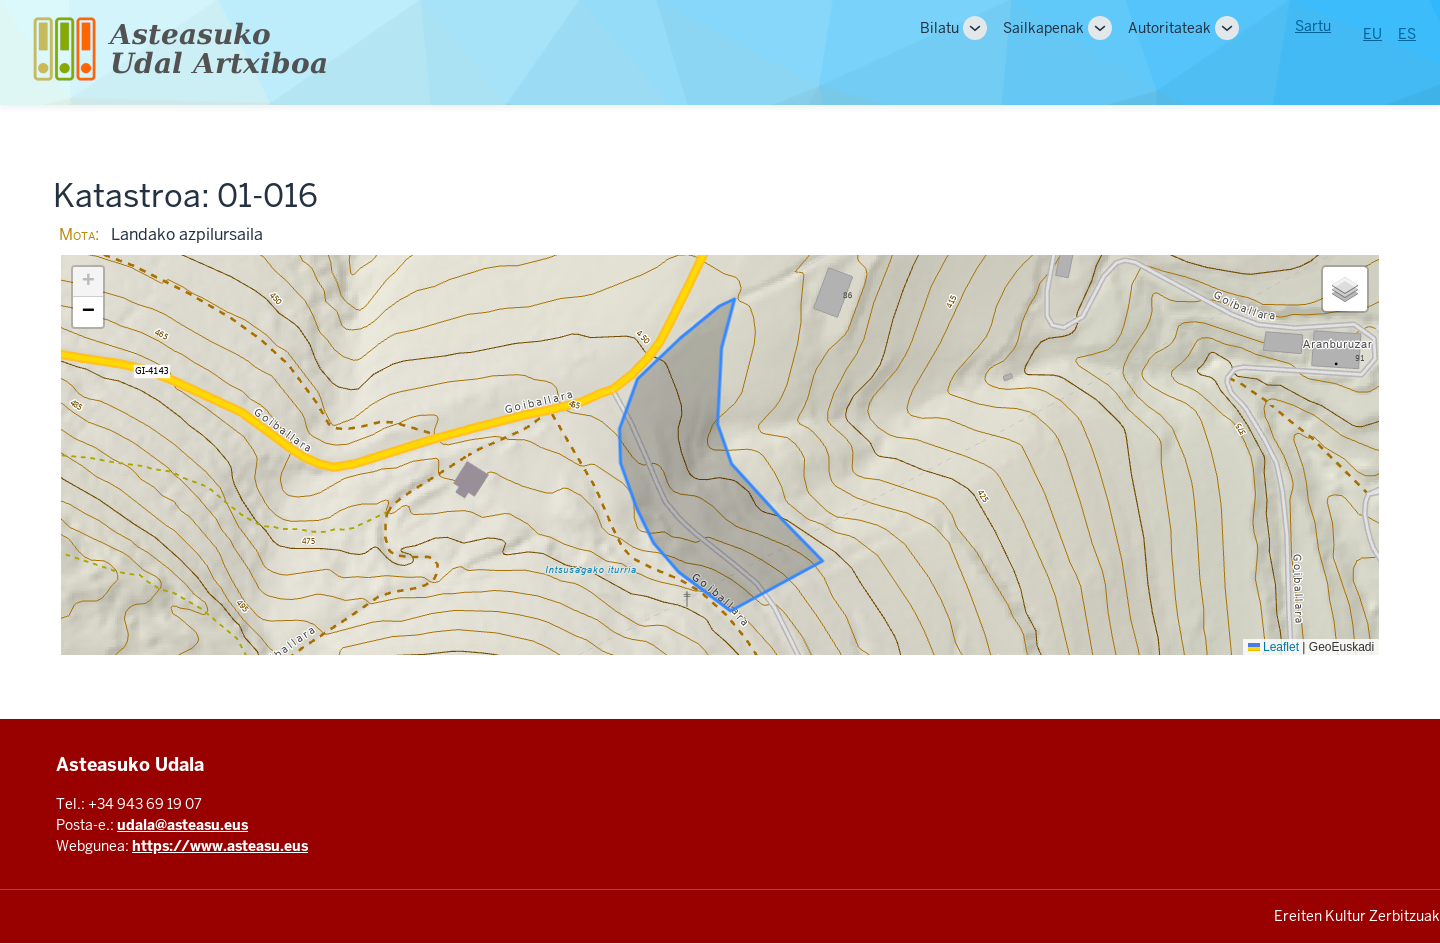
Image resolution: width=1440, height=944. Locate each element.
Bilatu (939, 28)
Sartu (1313, 26)
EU (1372, 34)
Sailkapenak (1043, 28)
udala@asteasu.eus (182, 825)
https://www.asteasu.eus (220, 846)
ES (1407, 34)
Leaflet (1273, 647)
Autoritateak (1169, 28)
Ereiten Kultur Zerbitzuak (1357, 916)
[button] (88, 282)
